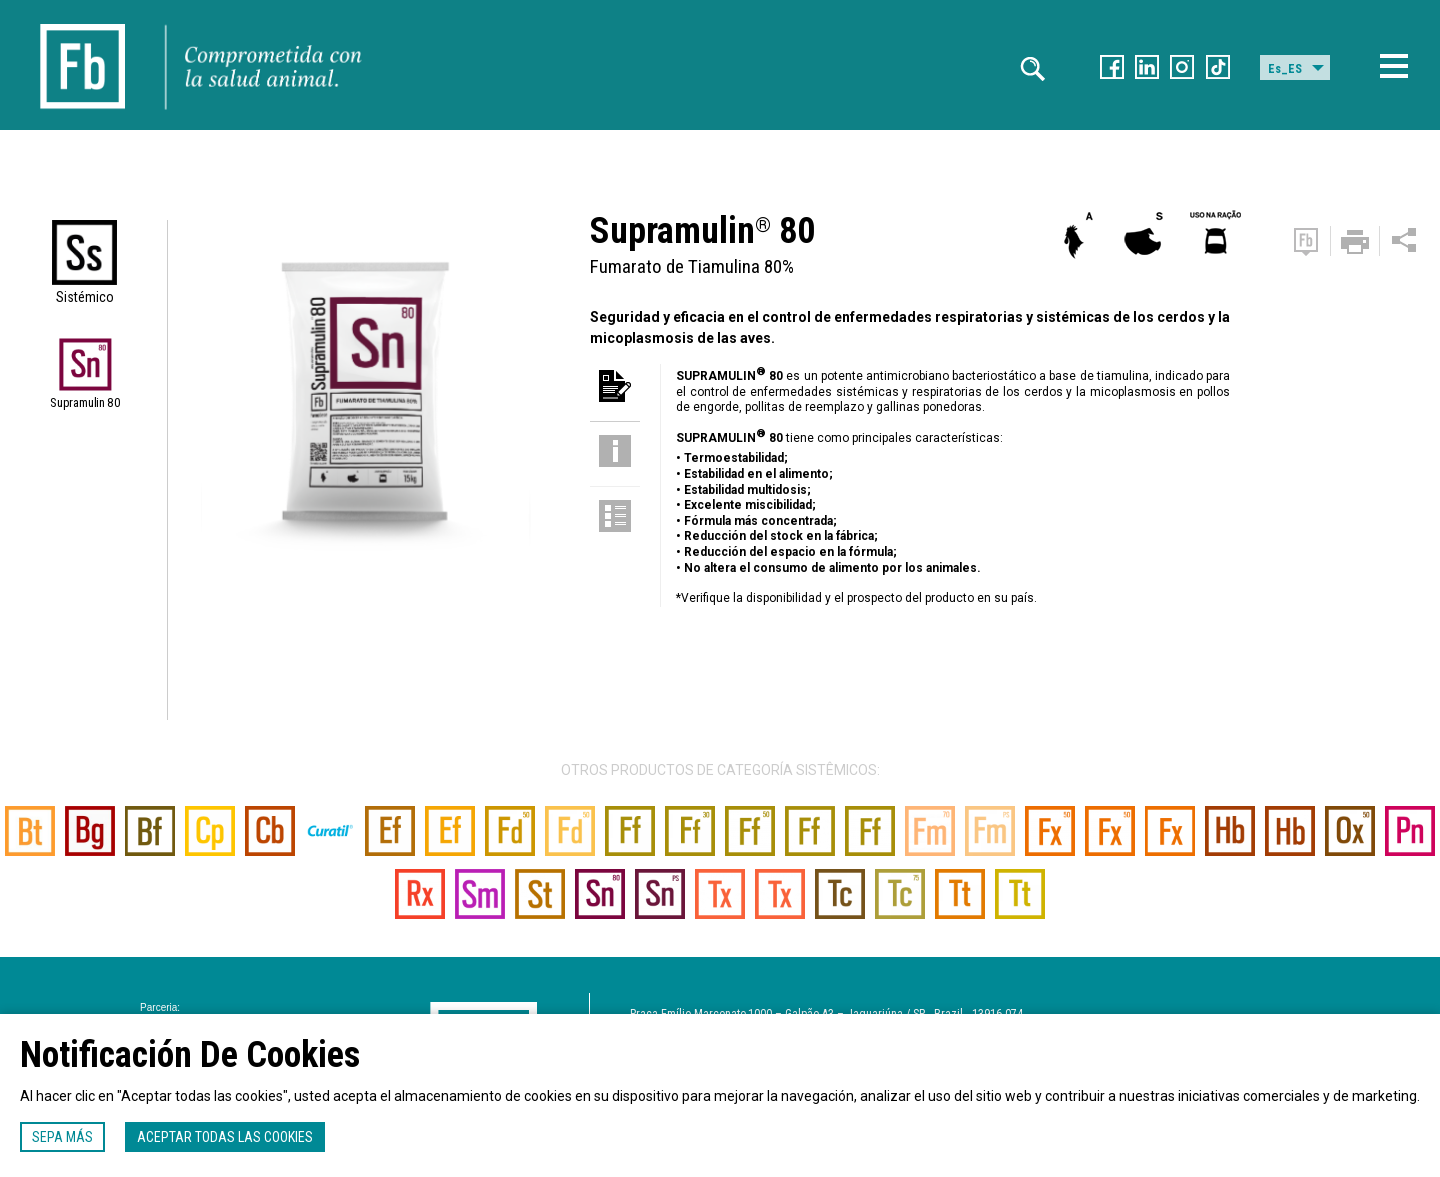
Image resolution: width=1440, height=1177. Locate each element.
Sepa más (62, 1137)
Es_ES (1285, 69)
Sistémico (85, 297)
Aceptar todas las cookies (225, 1137)
